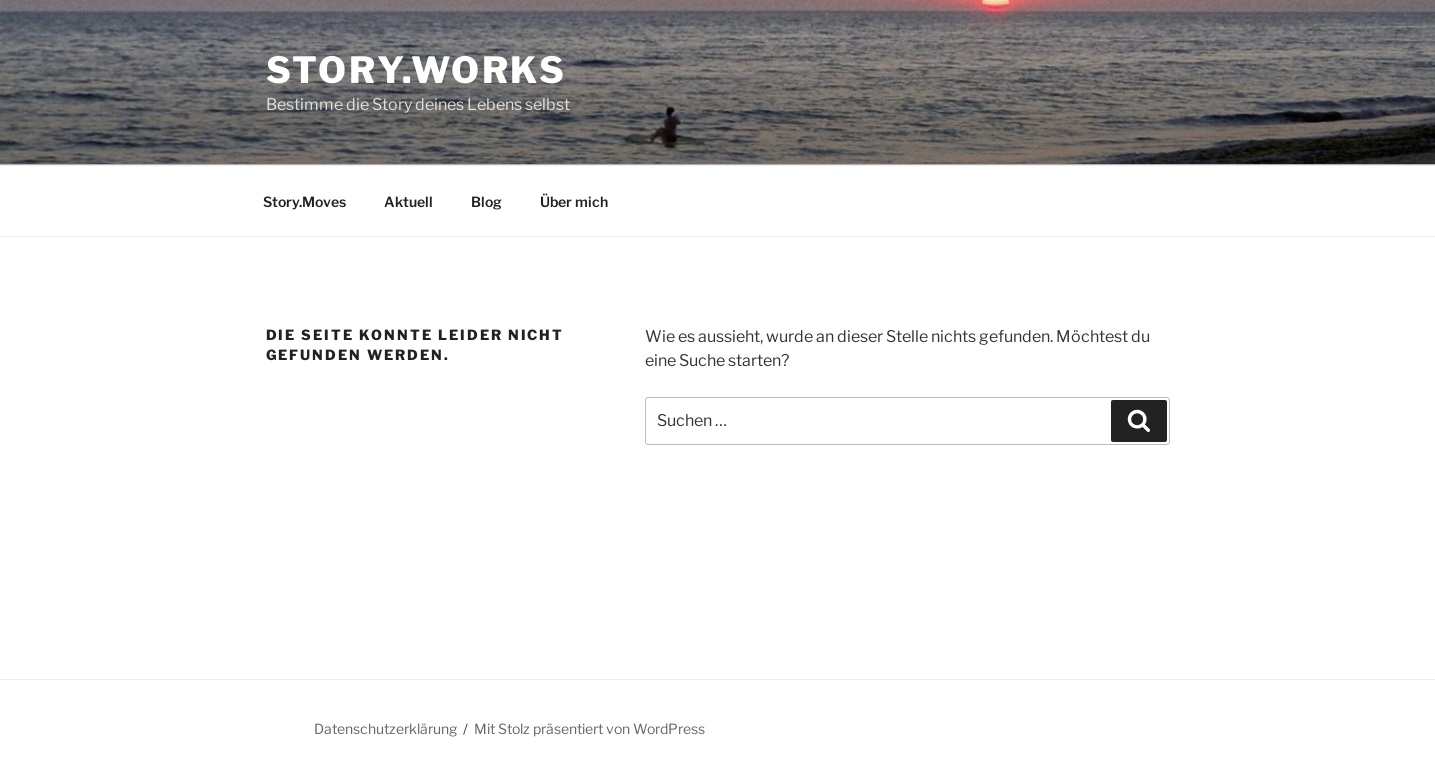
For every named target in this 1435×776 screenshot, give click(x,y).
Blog (486, 201)
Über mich (574, 201)
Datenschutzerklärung (385, 728)
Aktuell (408, 201)
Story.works (417, 70)
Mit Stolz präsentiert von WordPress (589, 728)
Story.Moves (304, 201)
